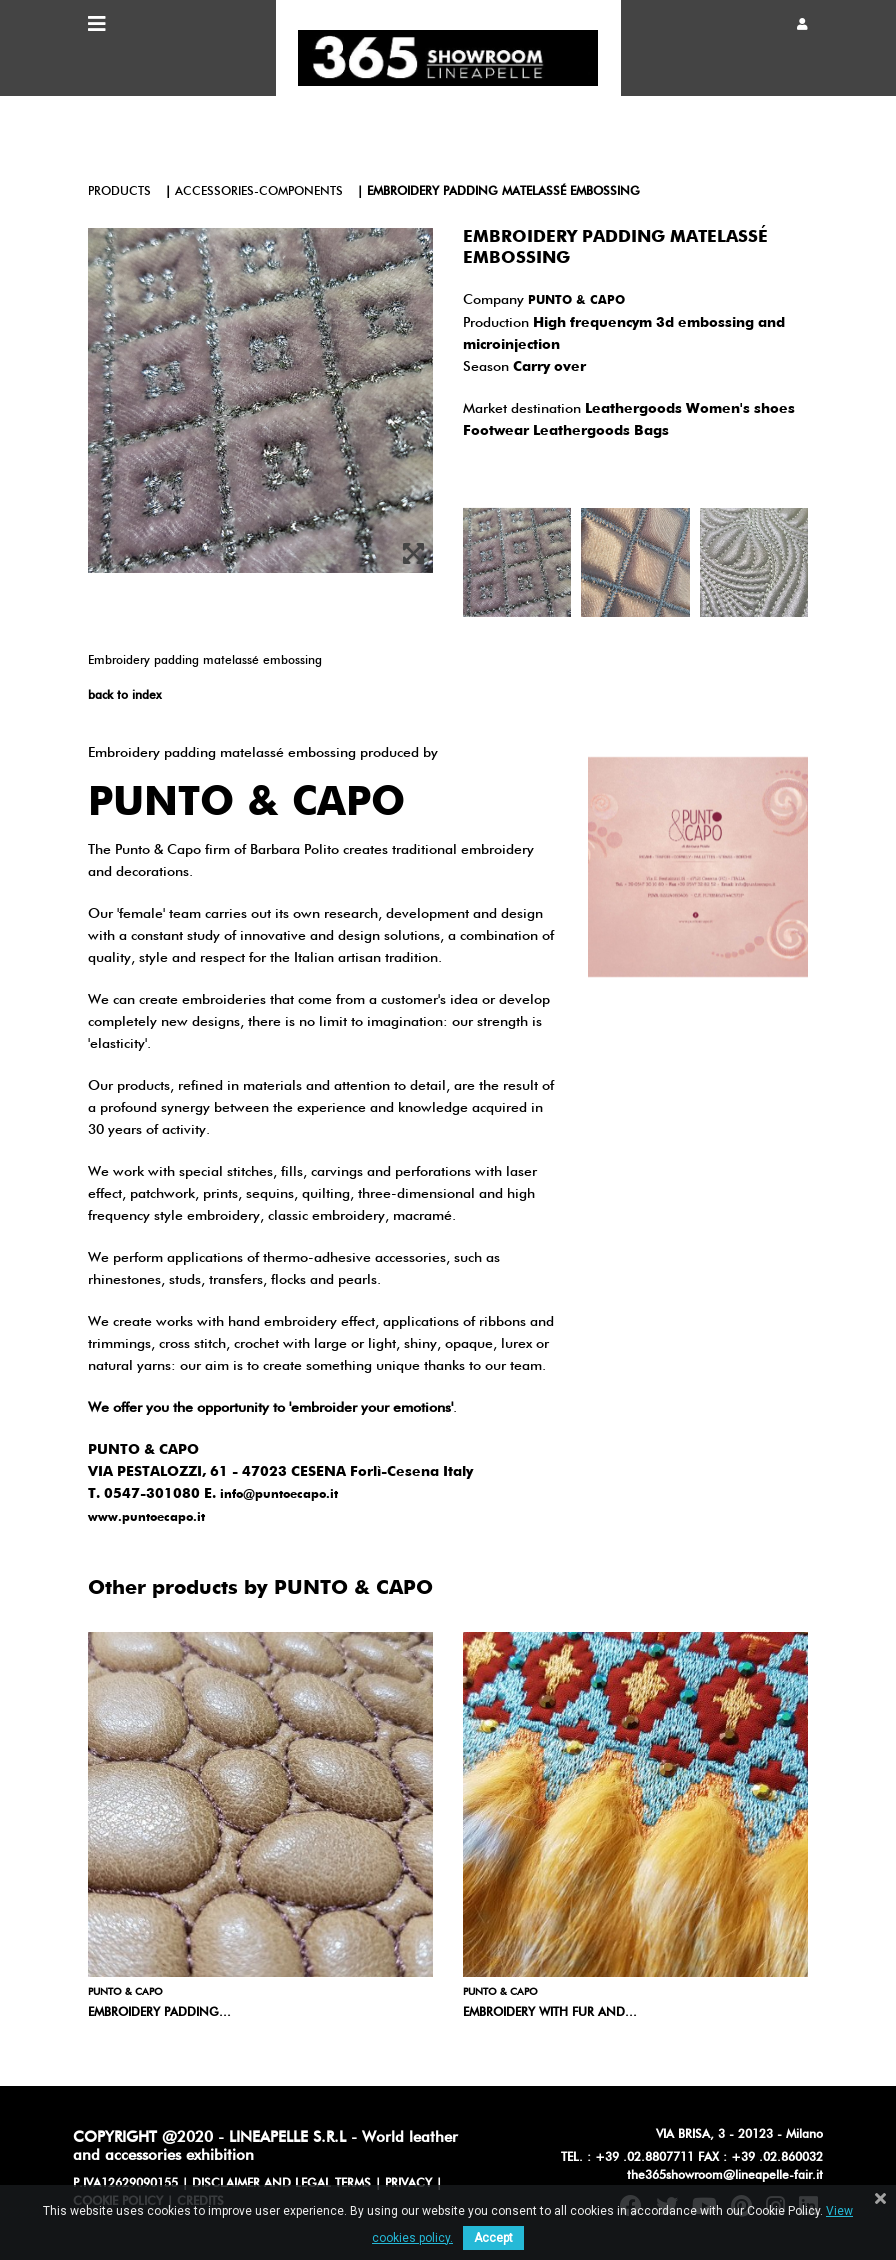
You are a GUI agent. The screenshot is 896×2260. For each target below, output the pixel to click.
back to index (124, 696)
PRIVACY (408, 2184)
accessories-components (259, 192)
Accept (493, 2238)
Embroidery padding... (159, 2013)
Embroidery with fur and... (550, 2013)
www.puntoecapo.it (146, 1518)
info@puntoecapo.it (279, 1495)
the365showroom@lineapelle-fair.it (725, 2176)
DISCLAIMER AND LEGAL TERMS (281, 2184)
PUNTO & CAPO (576, 301)
